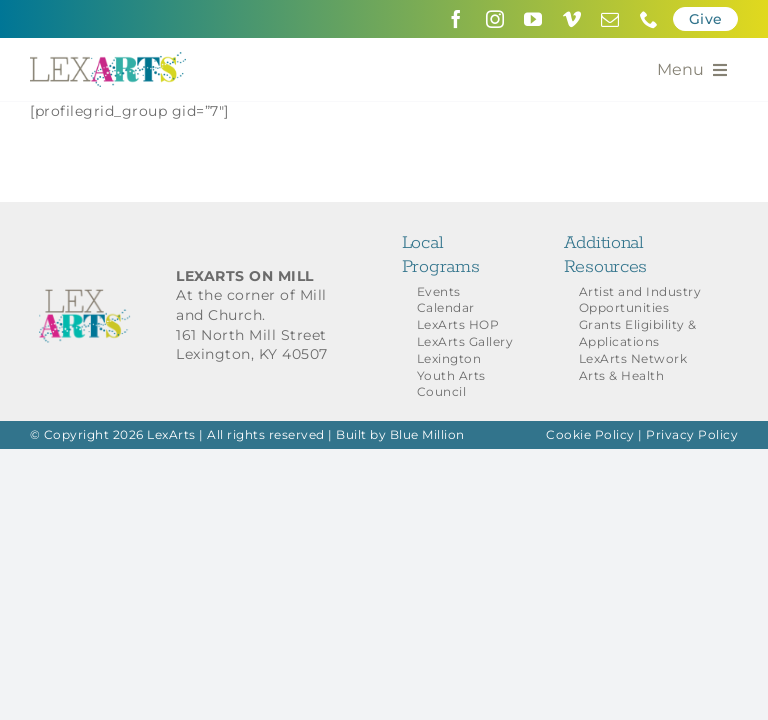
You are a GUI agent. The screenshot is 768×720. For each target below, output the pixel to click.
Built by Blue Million (400, 434)
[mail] (610, 19)
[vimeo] (572, 19)
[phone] (649, 19)
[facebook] (456, 19)
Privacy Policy (692, 434)
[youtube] (533, 19)
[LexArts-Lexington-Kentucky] (108, 59)
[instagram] (495, 19)
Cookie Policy (590, 434)
